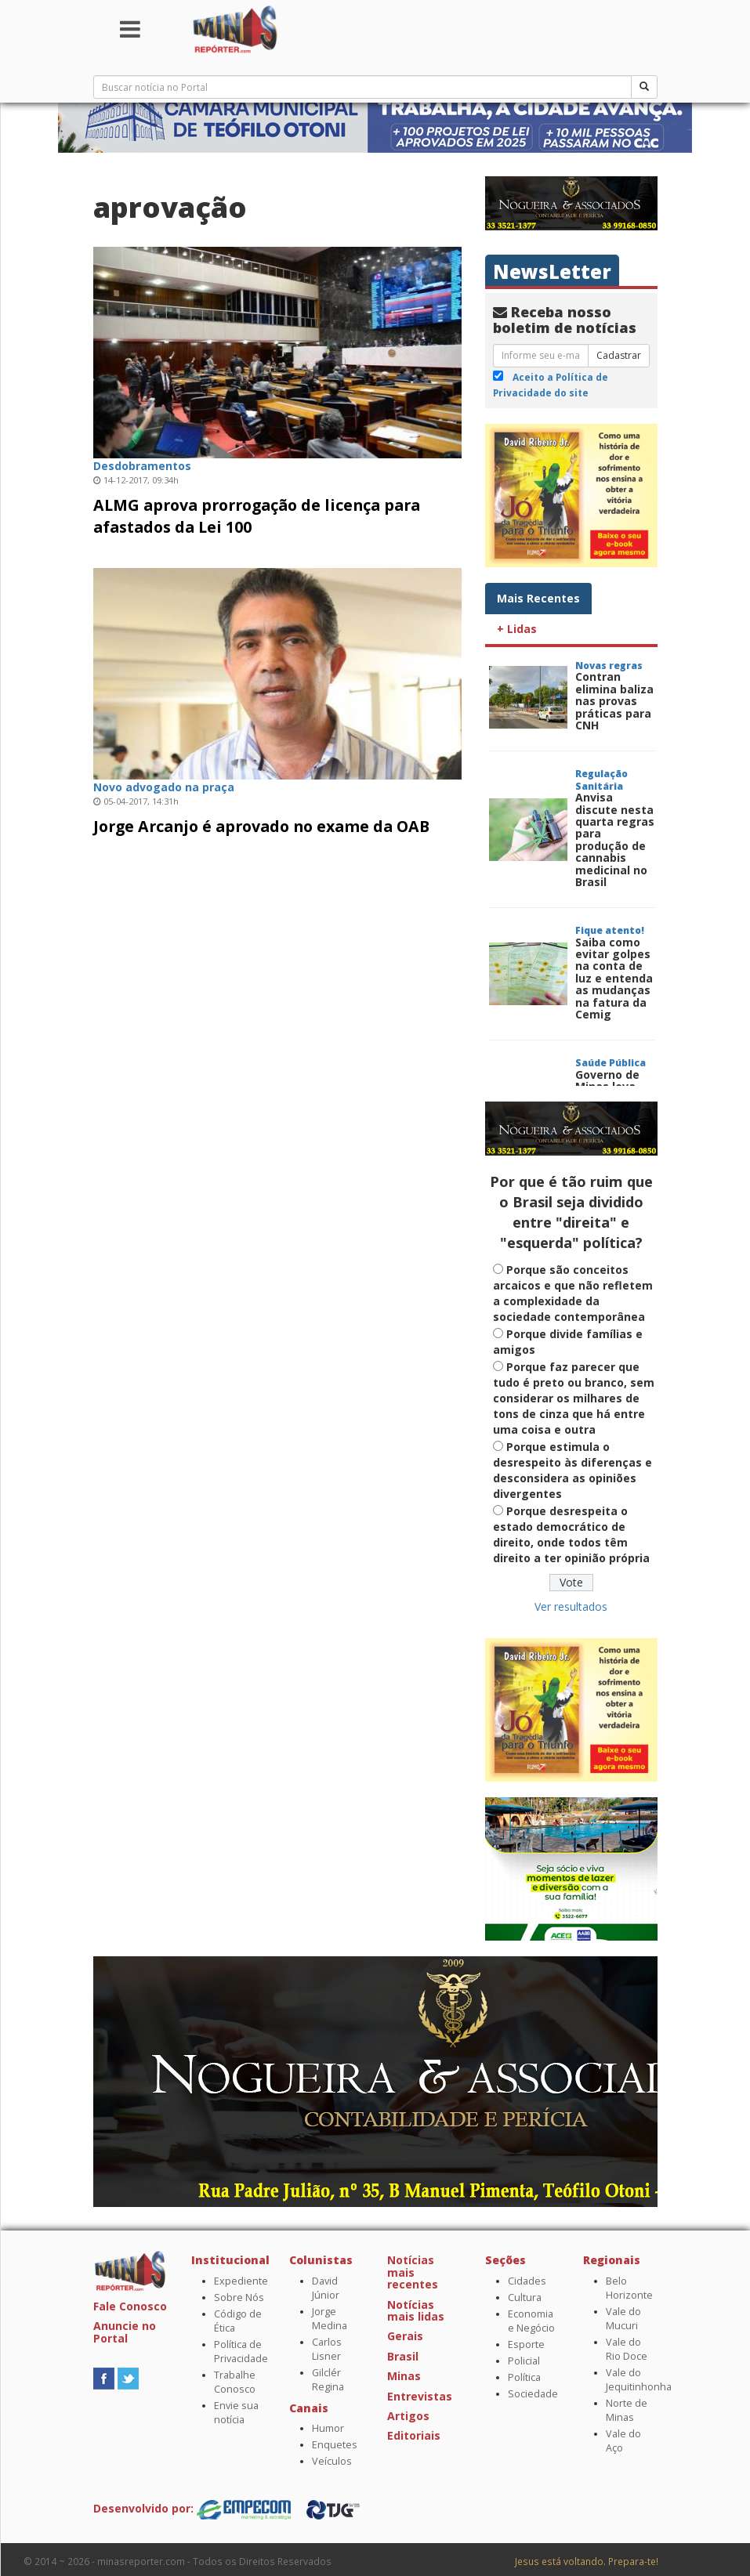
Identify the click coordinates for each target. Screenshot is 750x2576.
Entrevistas (419, 2396)
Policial (524, 2361)
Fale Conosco (130, 2306)
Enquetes (334, 2444)
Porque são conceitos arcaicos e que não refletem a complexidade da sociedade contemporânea (573, 1293)
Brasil (402, 2356)
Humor (328, 2428)
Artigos (408, 2415)
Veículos (332, 2461)
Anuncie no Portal (124, 2331)
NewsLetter (552, 271)
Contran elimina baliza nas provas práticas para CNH (614, 701)
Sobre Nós (239, 2297)
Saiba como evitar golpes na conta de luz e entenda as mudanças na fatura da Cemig (614, 978)
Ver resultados (570, 1606)
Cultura (525, 2297)
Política (524, 2377)
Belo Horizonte (629, 2288)
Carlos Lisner (327, 2349)
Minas (404, 2375)
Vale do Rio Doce (626, 2349)
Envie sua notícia (236, 2412)
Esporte (526, 2344)
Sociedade (533, 2394)
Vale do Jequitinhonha (639, 2379)
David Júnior (325, 2288)
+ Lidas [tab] (517, 628)
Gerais (405, 2335)
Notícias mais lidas (415, 2310)
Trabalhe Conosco (234, 2382)
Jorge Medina (329, 2318)
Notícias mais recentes (412, 2272)
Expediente (241, 2281)
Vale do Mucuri (623, 2318)
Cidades (527, 2281)
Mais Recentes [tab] (538, 598)
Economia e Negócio (531, 2321)
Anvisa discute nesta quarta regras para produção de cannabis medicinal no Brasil (614, 839)
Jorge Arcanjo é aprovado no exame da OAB (261, 826)
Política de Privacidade (241, 2351)
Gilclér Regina (328, 2379)
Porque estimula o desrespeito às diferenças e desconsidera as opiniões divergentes (572, 1470)
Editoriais (413, 2435)
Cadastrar (618, 355)
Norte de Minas (626, 2410)
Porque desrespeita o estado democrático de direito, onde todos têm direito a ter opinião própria (571, 1534)
